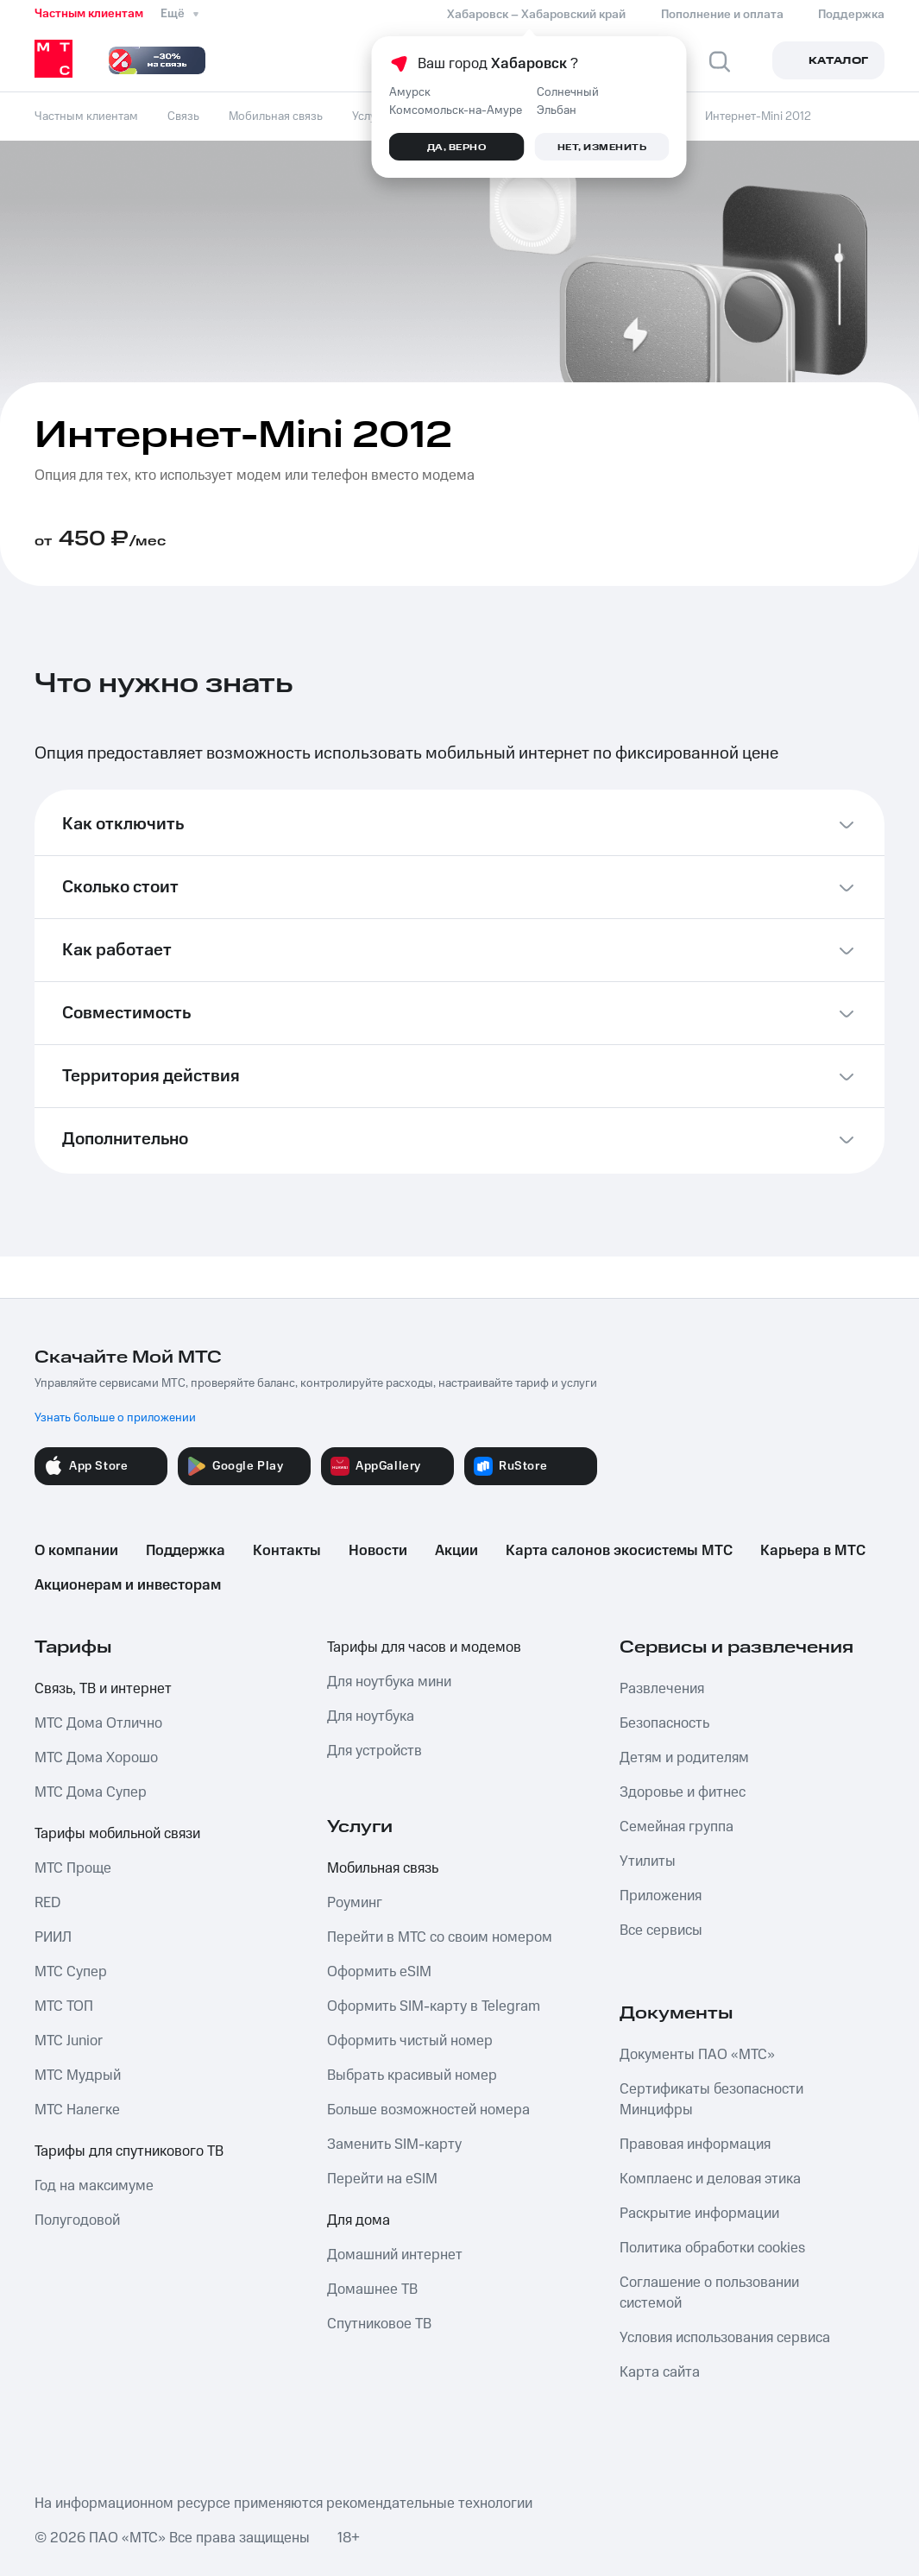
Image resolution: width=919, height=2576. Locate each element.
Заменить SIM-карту (394, 2144)
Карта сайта (660, 2372)
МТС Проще (73, 1868)
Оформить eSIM (379, 1972)
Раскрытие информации (699, 2213)
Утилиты (648, 1861)
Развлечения (662, 1688)
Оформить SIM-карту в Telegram (433, 2006)
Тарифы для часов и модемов (424, 1647)
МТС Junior (69, 2041)
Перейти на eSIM (382, 2179)
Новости (378, 1550)
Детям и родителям (684, 1758)
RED (47, 1903)
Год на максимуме (94, 2186)
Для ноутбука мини (389, 1682)
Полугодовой (77, 2220)
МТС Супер (71, 1972)
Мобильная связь (382, 1868)
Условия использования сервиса (725, 2337)
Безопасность (664, 1723)
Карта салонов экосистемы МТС (619, 1550)
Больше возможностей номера (428, 2110)
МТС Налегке (77, 2110)
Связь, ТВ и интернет (103, 1688)
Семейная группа (676, 1827)
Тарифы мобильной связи (117, 1833)
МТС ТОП (64, 2006)
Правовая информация (695, 2144)
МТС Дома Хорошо (96, 1758)
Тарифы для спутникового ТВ (129, 2151)
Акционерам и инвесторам (128, 1585)
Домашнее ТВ (372, 2289)
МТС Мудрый (78, 2075)
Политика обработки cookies (712, 2248)
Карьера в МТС (812, 1550)
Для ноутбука (370, 1716)
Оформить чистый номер (410, 2041)
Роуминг (354, 1903)
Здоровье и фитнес (683, 1792)
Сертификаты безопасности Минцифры (711, 2099)
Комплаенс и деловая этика (710, 2179)
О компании (76, 1550)
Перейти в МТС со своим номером (439, 1937)
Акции (456, 1550)
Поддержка (185, 1550)
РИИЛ (53, 1937)
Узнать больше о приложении (115, 1418)
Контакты (287, 1550)
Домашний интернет (395, 2255)
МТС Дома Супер (91, 1792)
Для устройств (374, 1751)
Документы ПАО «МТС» (697, 2054)
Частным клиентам (89, 13)
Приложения (661, 1896)
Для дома (358, 2220)
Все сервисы (661, 1930)
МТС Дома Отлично (98, 1723)
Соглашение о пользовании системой (709, 2293)
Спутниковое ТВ (379, 2324)
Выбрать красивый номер (412, 2075)
